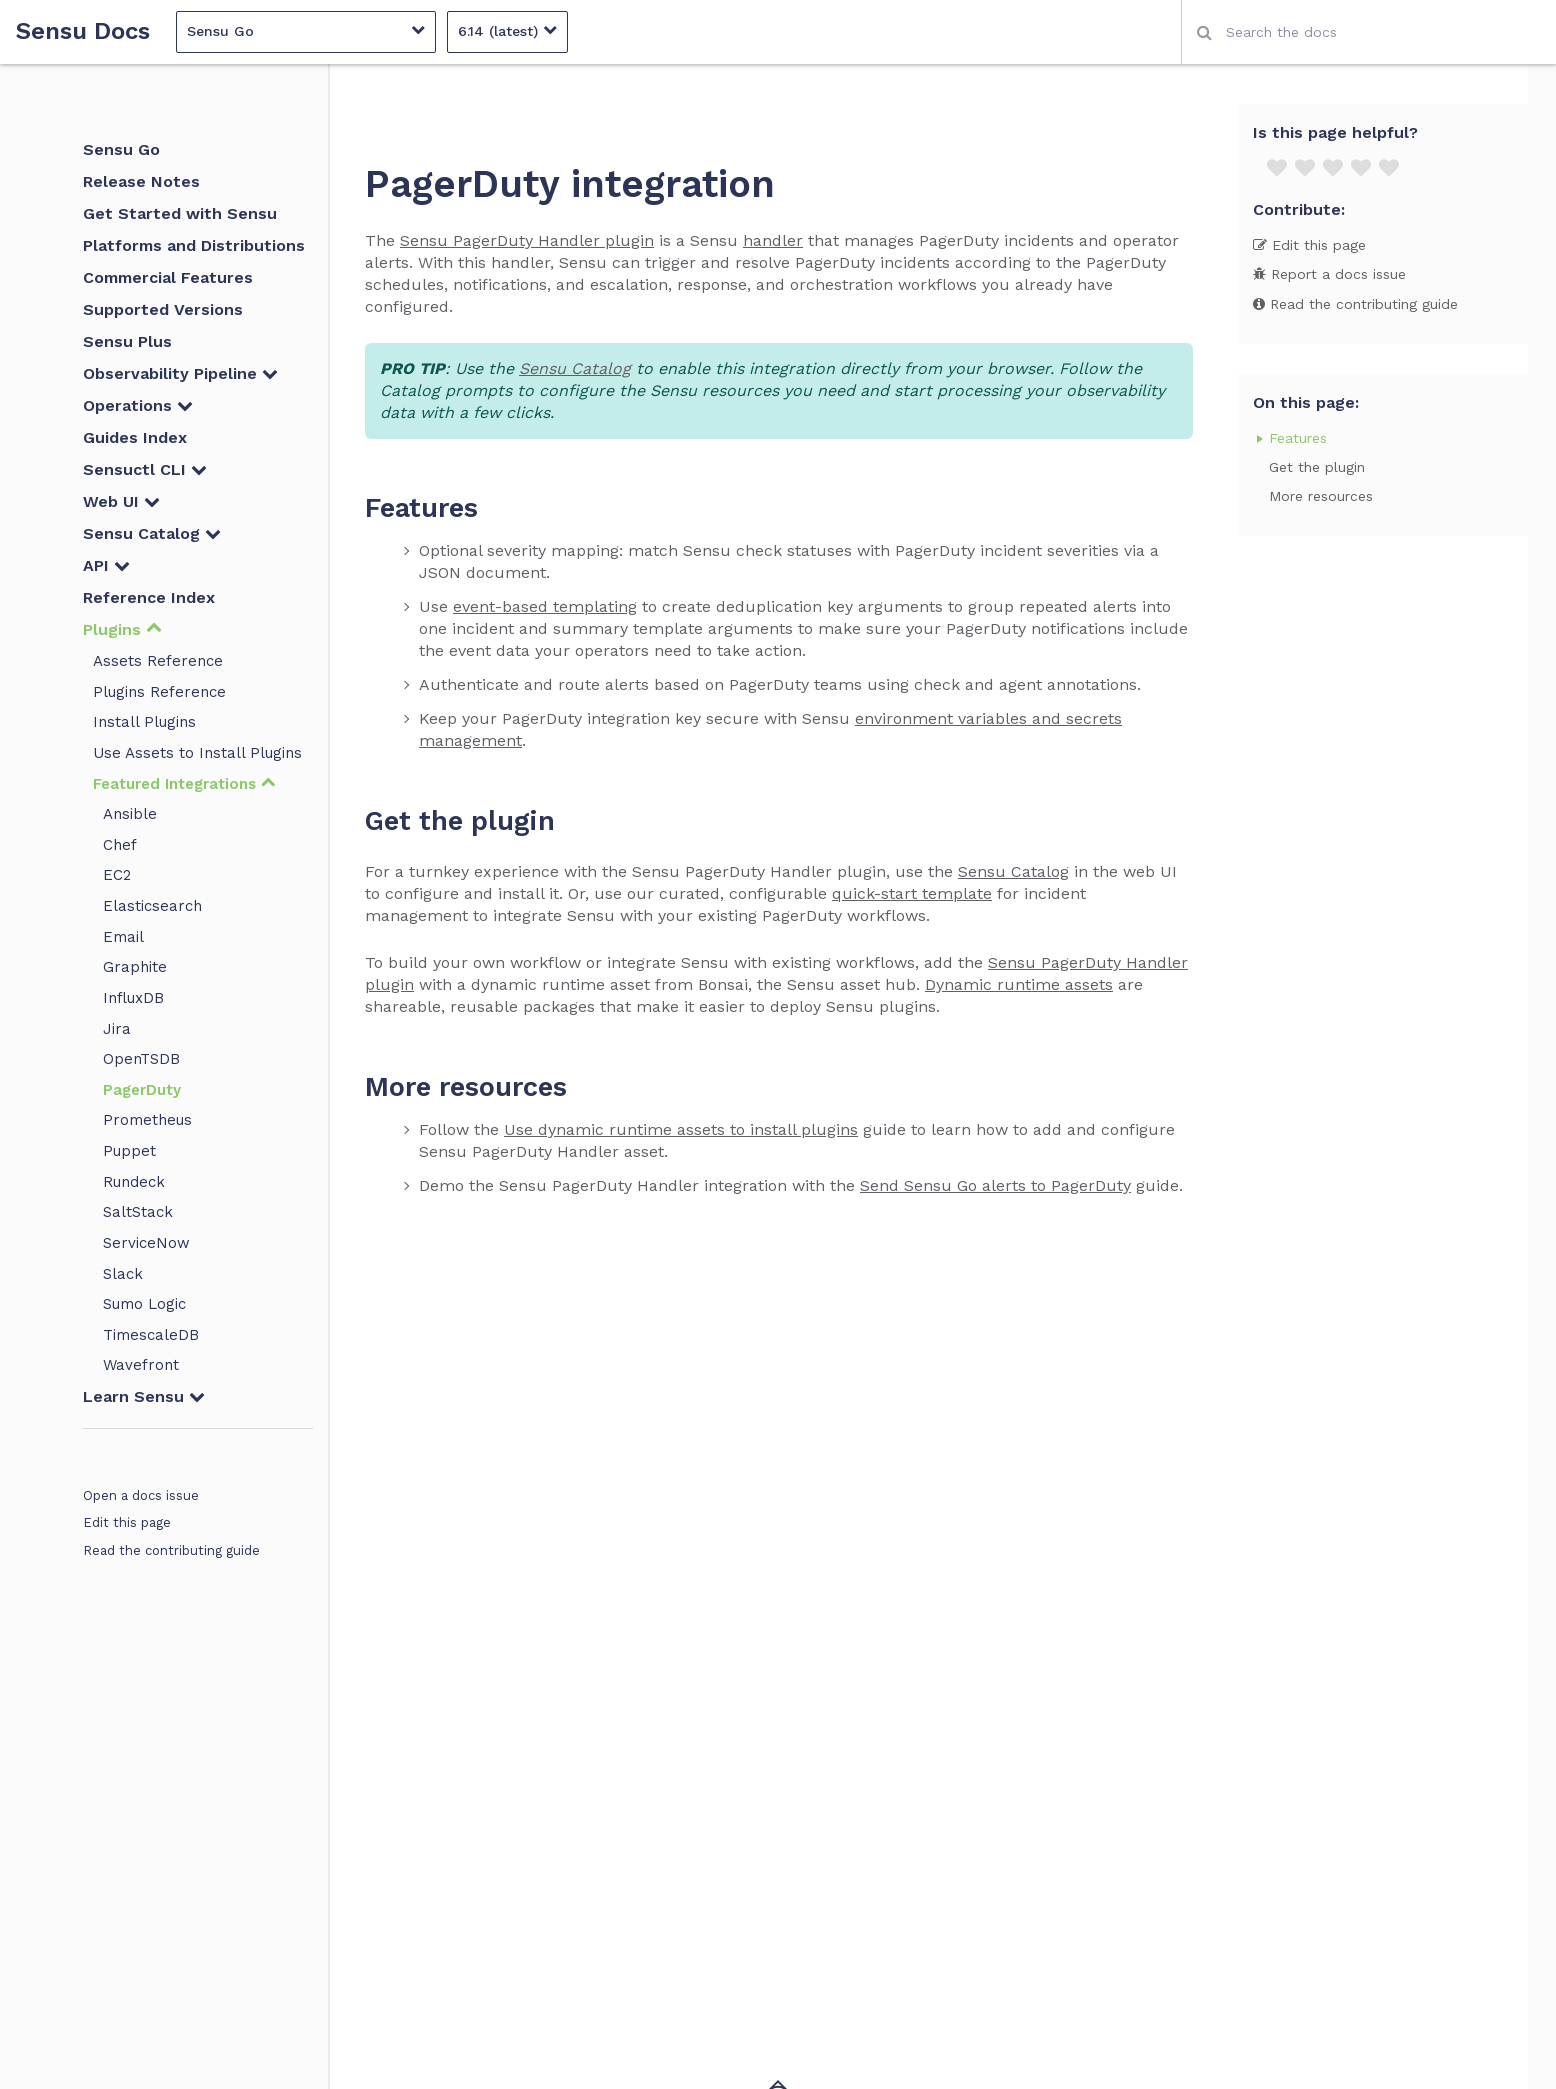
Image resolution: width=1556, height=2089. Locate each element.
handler (773, 240)
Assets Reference (158, 661)
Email (123, 937)
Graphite (135, 967)
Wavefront (141, 1365)
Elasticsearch (152, 906)
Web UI (121, 501)
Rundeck (134, 1182)
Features (1298, 438)
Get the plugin (1317, 467)
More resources (1321, 496)
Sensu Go (306, 30)
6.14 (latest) (507, 30)
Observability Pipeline (180, 373)
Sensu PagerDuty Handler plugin (527, 240)
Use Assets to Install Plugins (197, 753)
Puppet (129, 1151)
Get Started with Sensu (180, 213)
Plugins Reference (159, 692)
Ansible (130, 814)
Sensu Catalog (152, 533)
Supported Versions (163, 309)
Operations (138, 405)
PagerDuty (142, 1090)
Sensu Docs (83, 31)
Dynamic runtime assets (1019, 984)
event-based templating (545, 606)
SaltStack (138, 1212)
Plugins (122, 629)
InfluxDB (133, 998)
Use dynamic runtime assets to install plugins (681, 1129)
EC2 (117, 875)
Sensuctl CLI (145, 469)
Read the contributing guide (171, 1550)
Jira (117, 1029)
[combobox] (1368, 32)
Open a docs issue (141, 1495)
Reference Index (149, 597)
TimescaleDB (151, 1335)
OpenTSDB (141, 1059)
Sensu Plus (127, 341)
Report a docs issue (1329, 274)
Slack (123, 1274)
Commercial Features (168, 277)
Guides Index (135, 437)
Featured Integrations (184, 784)
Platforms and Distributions (194, 245)
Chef (120, 845)
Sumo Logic (144, 1304)
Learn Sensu (144, 1396)
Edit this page (127, 1522)
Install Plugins (144, 722)
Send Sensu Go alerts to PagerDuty (995, 1185)
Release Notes (141, 181)
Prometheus (147, 1120)
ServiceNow (146, 1243)
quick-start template (912, 893)
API (106, 565)
